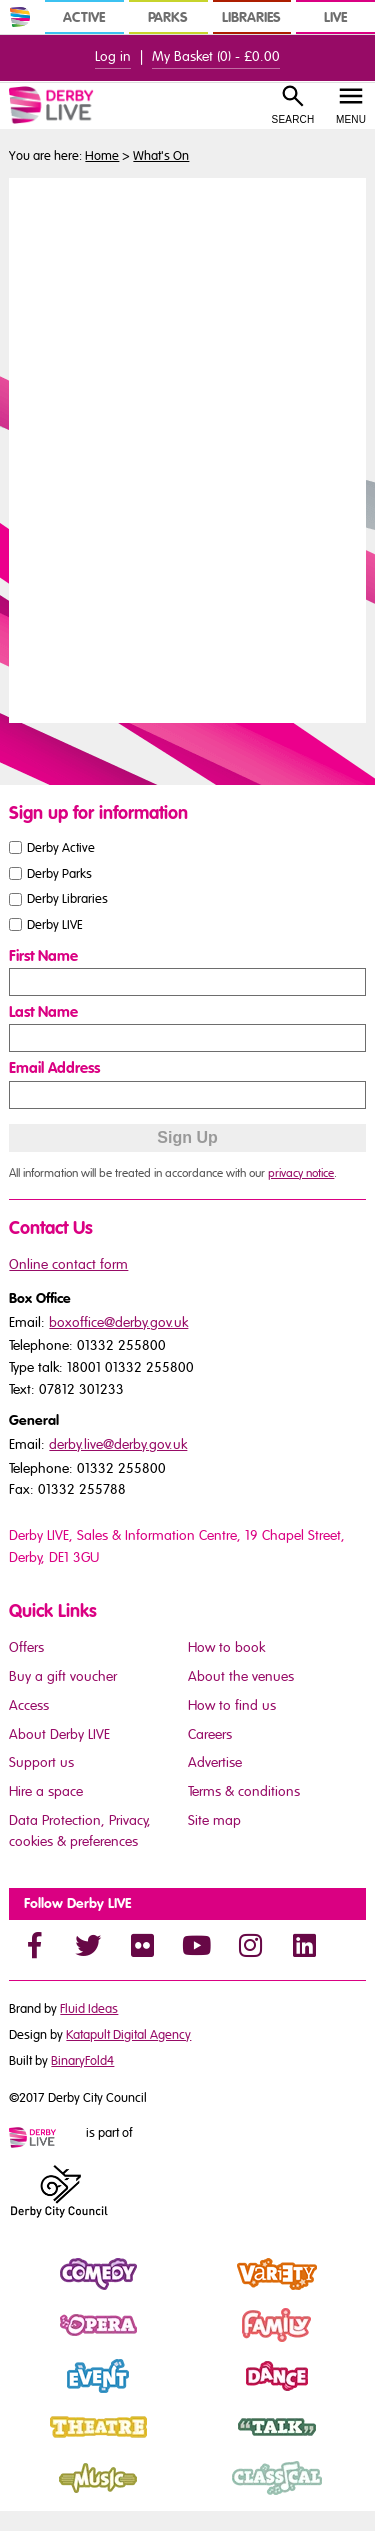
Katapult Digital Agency (128, 2035)
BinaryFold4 (82, 2061)
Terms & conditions (244, 1791)
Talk (200, 2444)
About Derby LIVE (59, 1734)
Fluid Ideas (89, 2009)
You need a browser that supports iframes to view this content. (187, 448)
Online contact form (68, 1264)
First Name (43, 956)
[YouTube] (196, 1945)
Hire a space (46, 1791)
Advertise (215, 1762)
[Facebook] (34, 1945)
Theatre (34, 2444)
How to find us (232, 1705)
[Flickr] (142, 1945)
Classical (216, 2495)
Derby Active (61, 847)
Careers (210, 1734)
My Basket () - (216, 56)
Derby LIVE (55, 925)
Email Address (54, 1068)
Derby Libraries (67, 899)
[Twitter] (88, 1945)
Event (26, 2393)
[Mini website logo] (46, 2139)
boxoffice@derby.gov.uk (118, 1322)
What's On (161, 156)
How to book (226, 1647)
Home (102, 156)
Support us (41, 1762)
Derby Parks (59, 873)
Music (28, 2495)
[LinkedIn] (304, 1945)
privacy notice (301, 1173)
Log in (113, 56)
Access (29, 1705)
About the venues (241, 1676)
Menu (351, 119)
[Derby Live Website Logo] (75, 105)
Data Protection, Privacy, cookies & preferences (80, 1831)
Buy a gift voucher (63, 1676)
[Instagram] (250, 1945)
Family (209, 2342)
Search (293, 119)
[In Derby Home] (20, 17)
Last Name (43, 1012)
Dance (209, 2393)
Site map (214, 1820)
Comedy (36, 2291)
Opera (30, 2342)
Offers (26, 1647)
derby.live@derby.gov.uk (118, 1444)
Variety (210, 2291)
